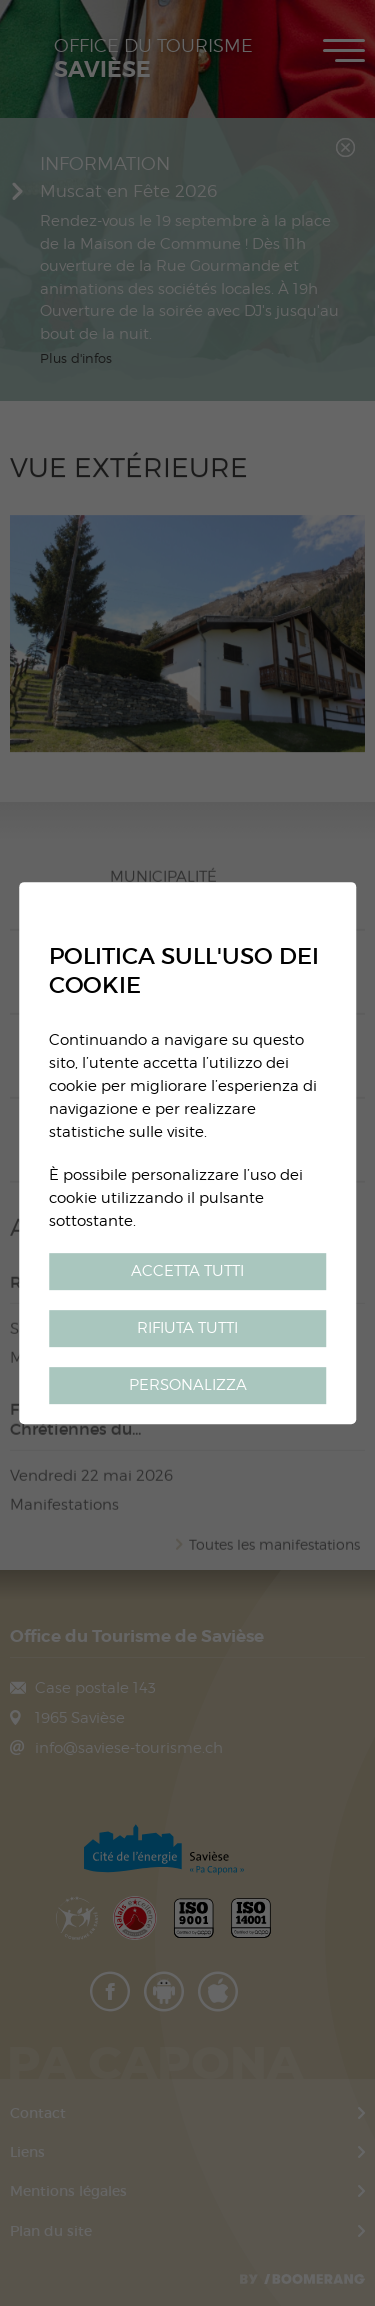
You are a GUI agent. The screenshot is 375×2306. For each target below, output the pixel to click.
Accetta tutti (187, 1270)
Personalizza (188, 1384)
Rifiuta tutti (187, 1327)
